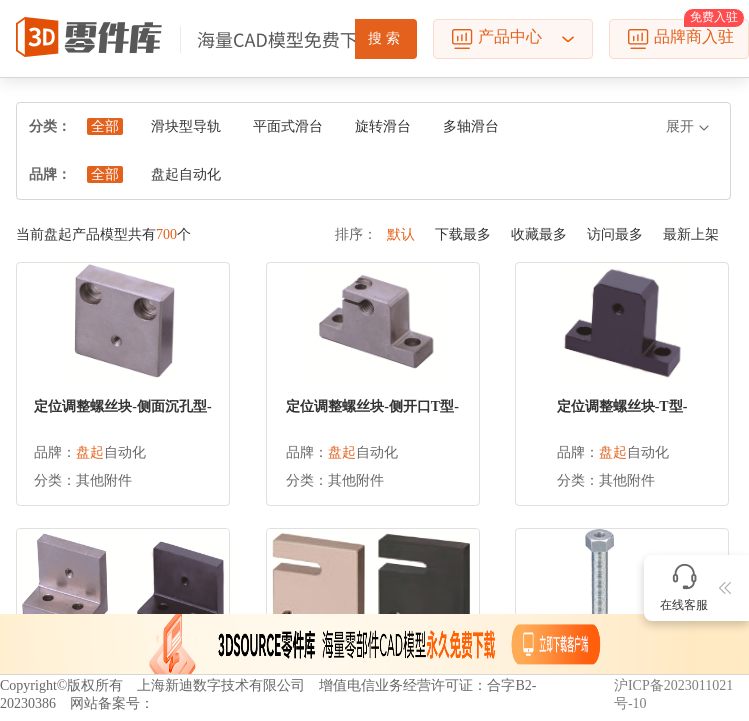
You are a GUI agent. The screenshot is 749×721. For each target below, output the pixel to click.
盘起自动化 (186, 174)
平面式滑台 (288, 126)
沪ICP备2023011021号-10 (673, 694)
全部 (105, 126)
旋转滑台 (383, 126)
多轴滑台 (471, 126)
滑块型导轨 (186, 126)
